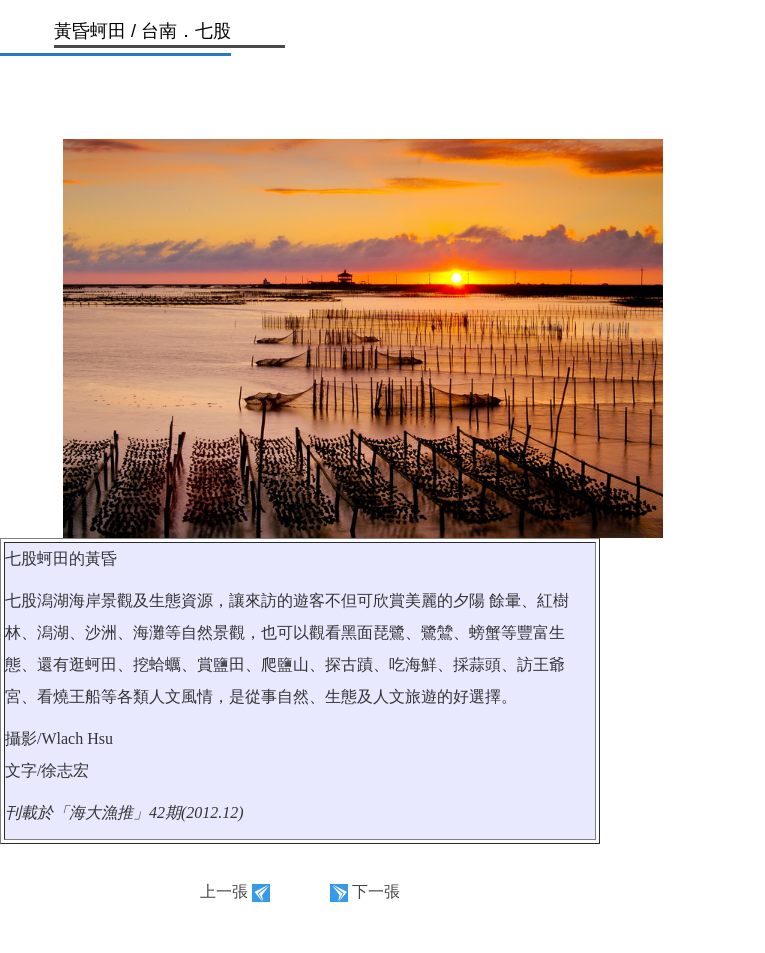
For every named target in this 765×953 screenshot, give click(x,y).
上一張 (224, 891)
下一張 (376, 891)
